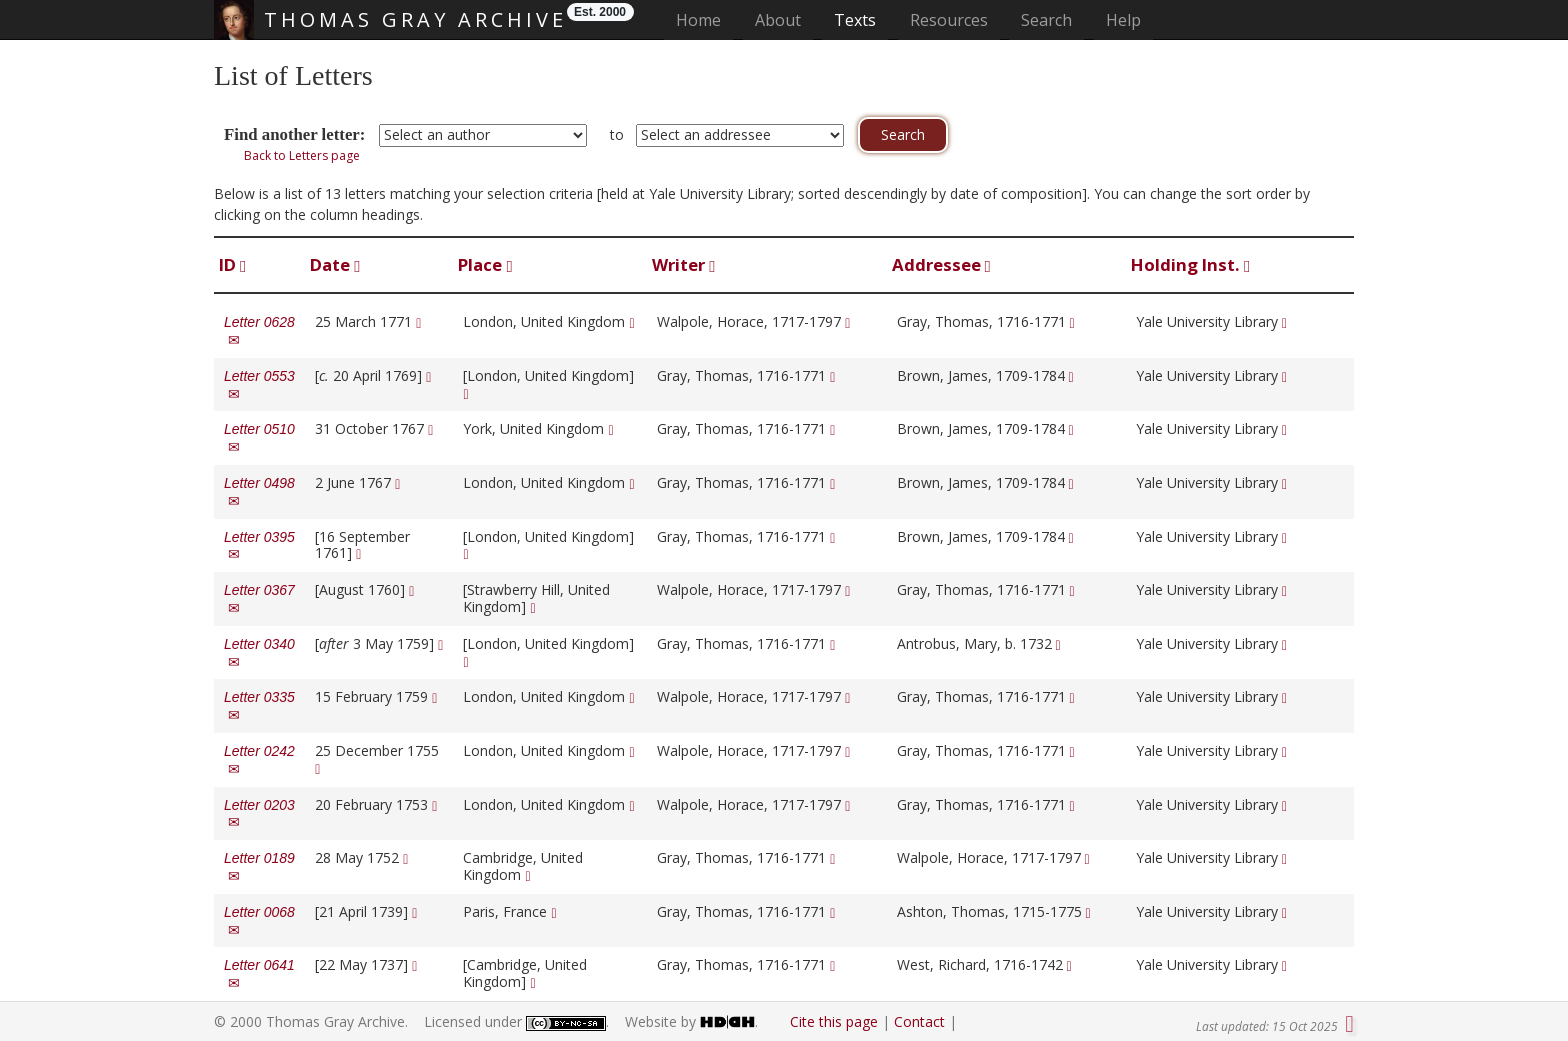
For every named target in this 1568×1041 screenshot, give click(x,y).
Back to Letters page (302, 155)
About (778, 20)
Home (704, 19)
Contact (919, 1021)
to (617, 134)
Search (1046, 20)
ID (232, 264)
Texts (855, 20)
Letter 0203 (259, 813)
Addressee (941, 264)
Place (485, 264)
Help (1123, 20)
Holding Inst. (1190, 264)
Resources (949, 20)
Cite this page (834, 1021)
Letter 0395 (259, 545)
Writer (683, 264)
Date (335, 264)
